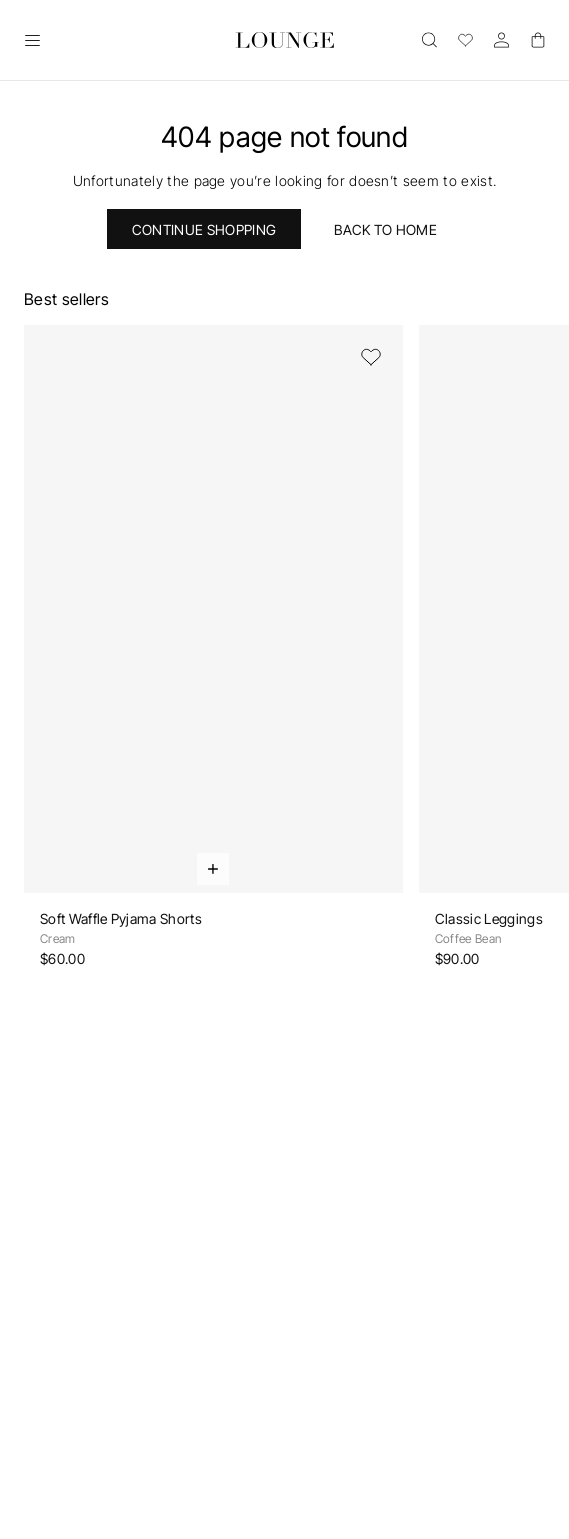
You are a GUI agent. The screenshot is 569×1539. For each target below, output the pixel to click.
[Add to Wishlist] (371, 357)
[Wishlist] (465, 40)
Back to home (385, 229)
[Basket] (537, 40)
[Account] (501, 40)
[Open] (32, 40)
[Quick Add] (213, 869)
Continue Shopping (204, 229)
